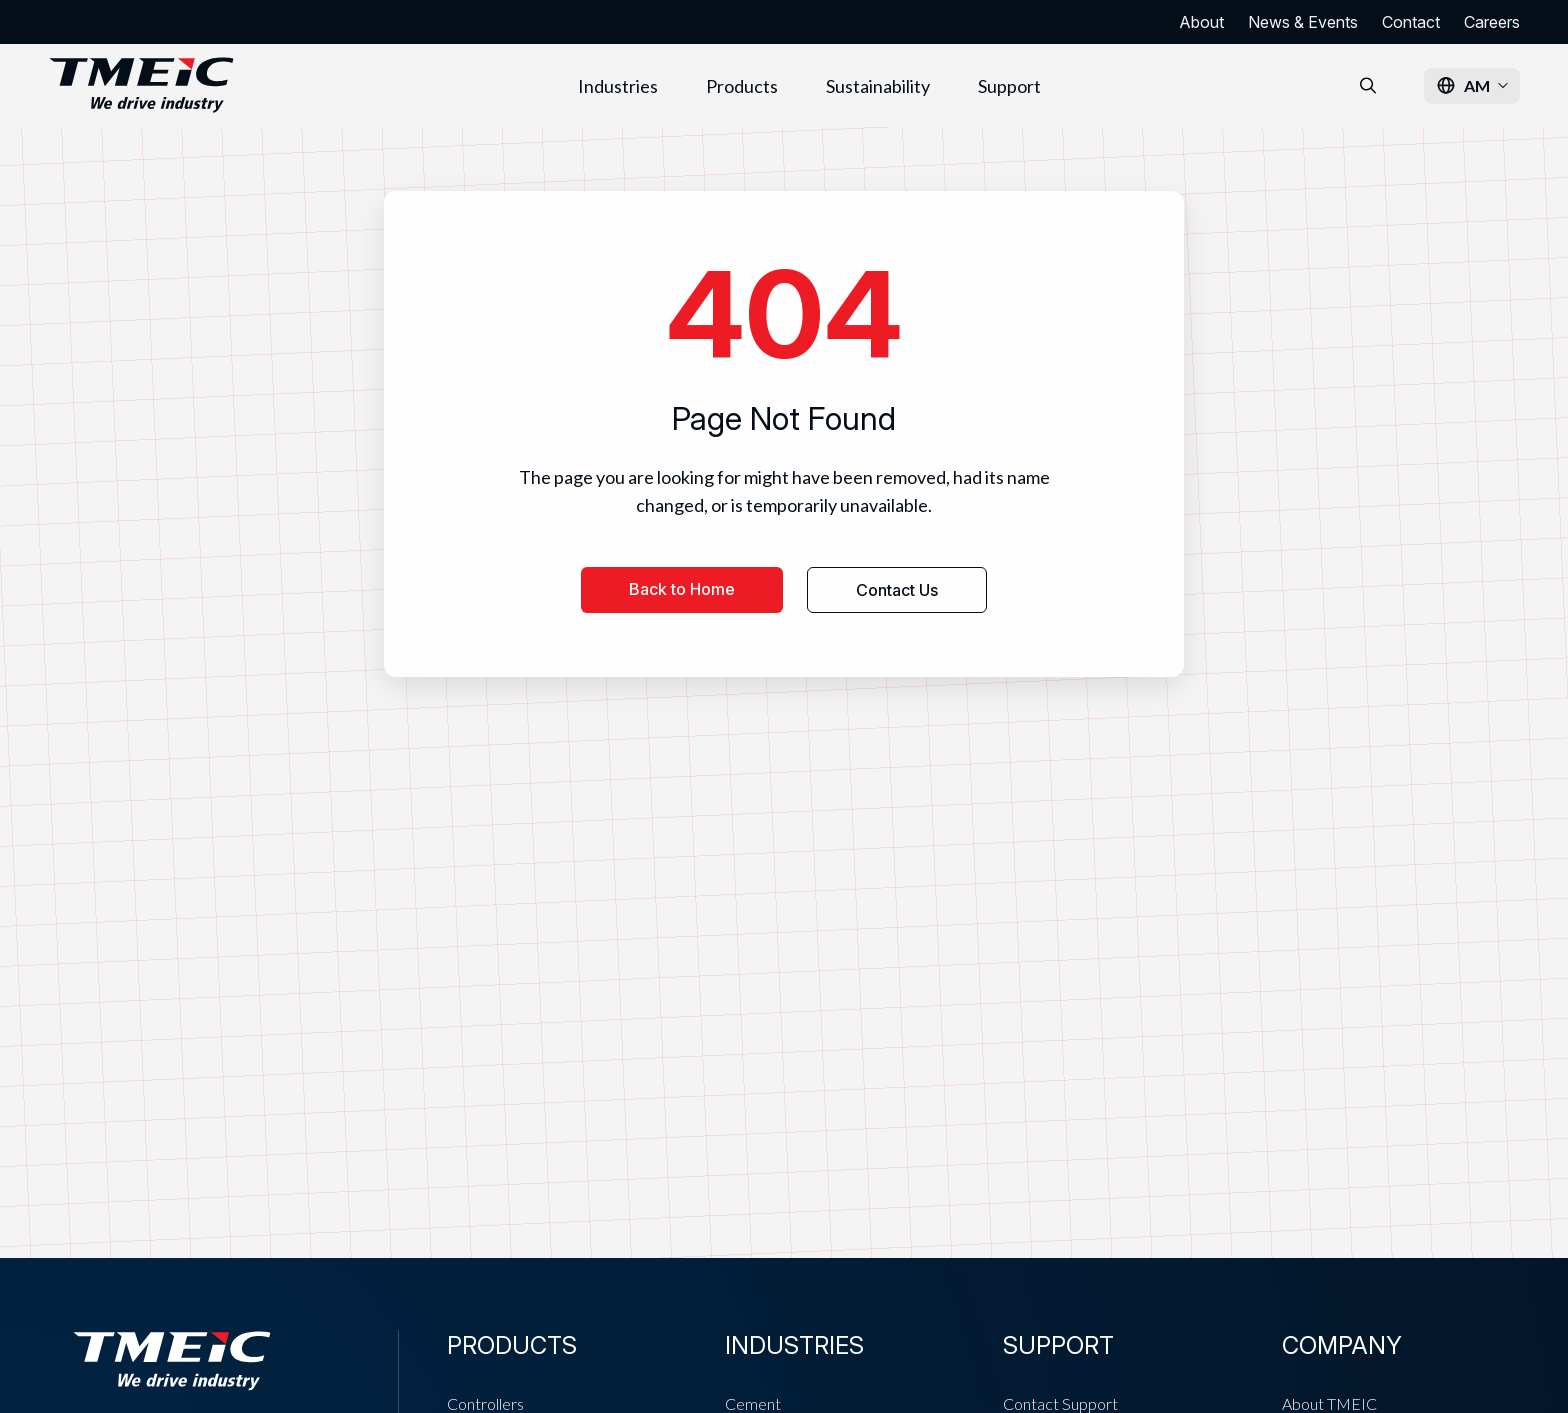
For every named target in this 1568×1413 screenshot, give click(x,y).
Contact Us (897, 590)
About (1201, 22)
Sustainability (878, 86)
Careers (1492, 22)
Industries (618, 86)
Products (742, 86)
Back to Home (682, 589)
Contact (1411, 22)
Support (1009, 86)
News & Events (1303, 22)
